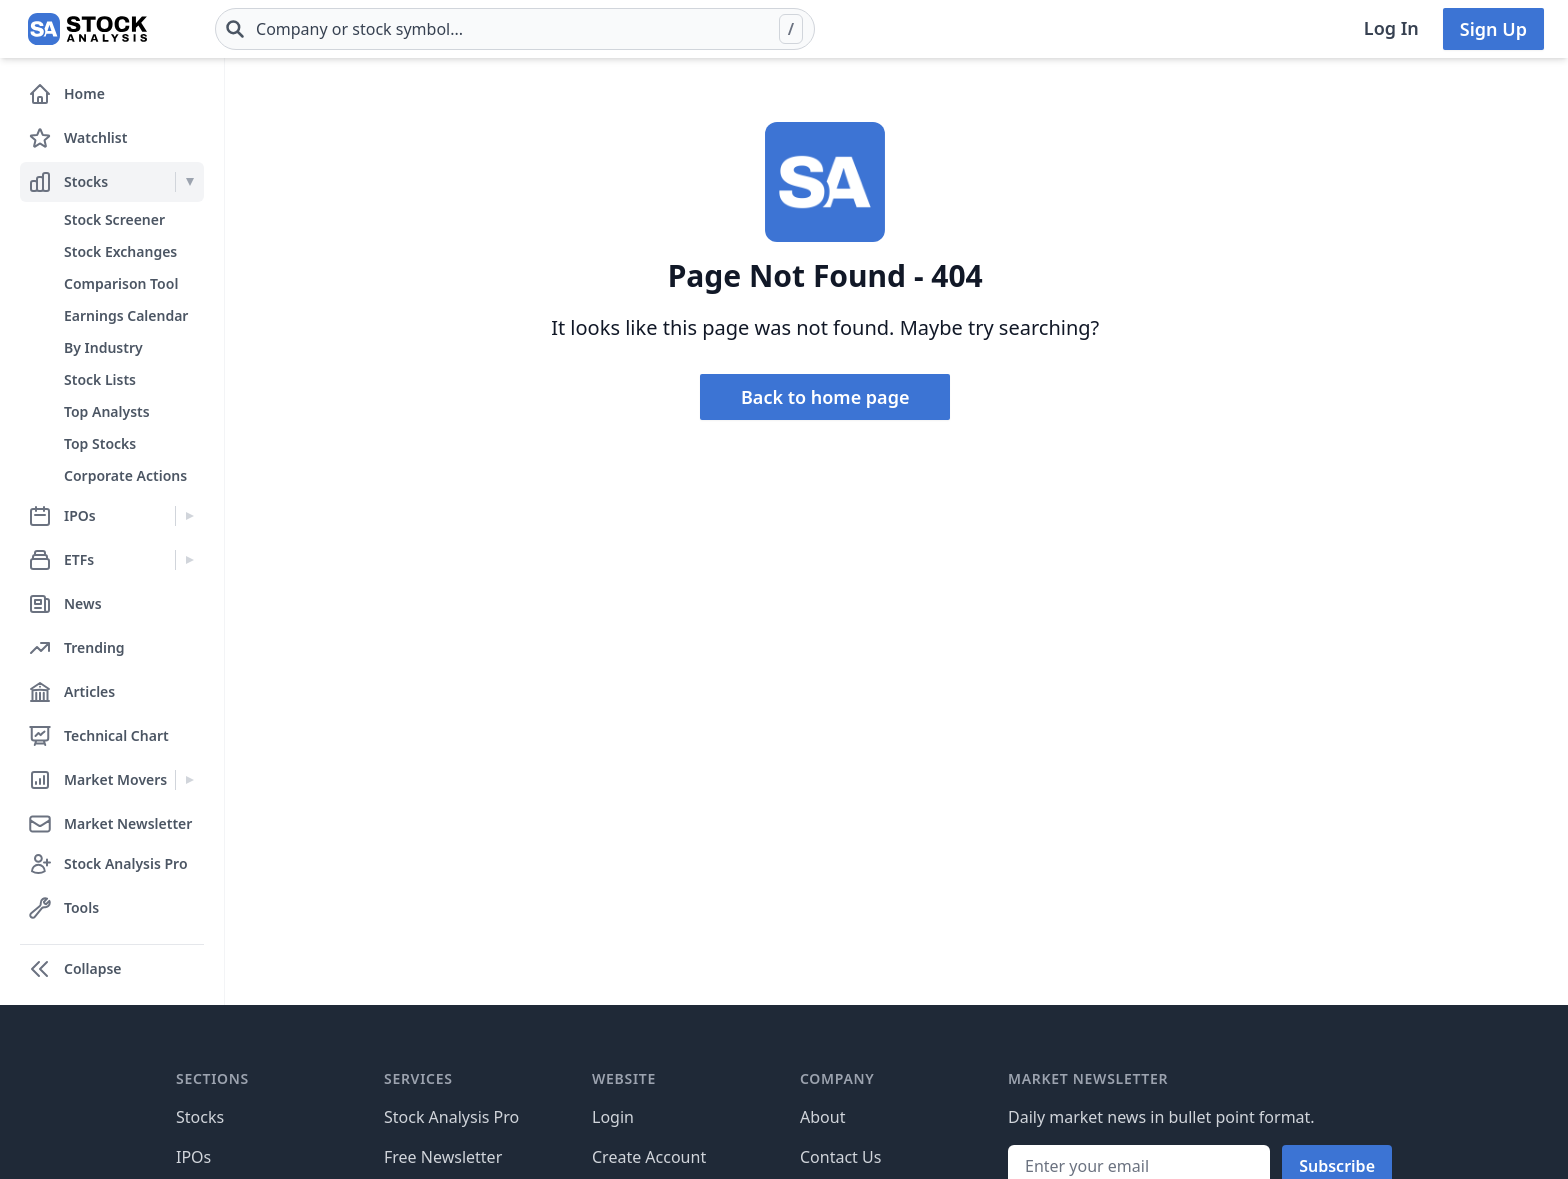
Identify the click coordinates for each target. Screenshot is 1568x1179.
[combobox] (515, 29)
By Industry (103, 347)
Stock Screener (114, 219)
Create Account (649, 1157)
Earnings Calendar (126, 315)
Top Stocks (100, 443)
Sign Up (1493, 29)
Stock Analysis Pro (451, 1117)
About (822, 1117)
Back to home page (825, 397)
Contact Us (840, 1157)
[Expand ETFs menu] (189, 560)
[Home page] (87, 29)
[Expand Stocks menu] (189, 182)
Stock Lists (100, 379)
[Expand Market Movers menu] (189, 780)
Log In (1391, 28)
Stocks (200, 1117)
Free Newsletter (443, 1157)
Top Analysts (107, 411)
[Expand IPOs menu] (189, 516)
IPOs (193, 1157)
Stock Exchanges (120, 251)
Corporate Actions (125, 475)
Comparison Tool (121, 283)
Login (613, 1117)
